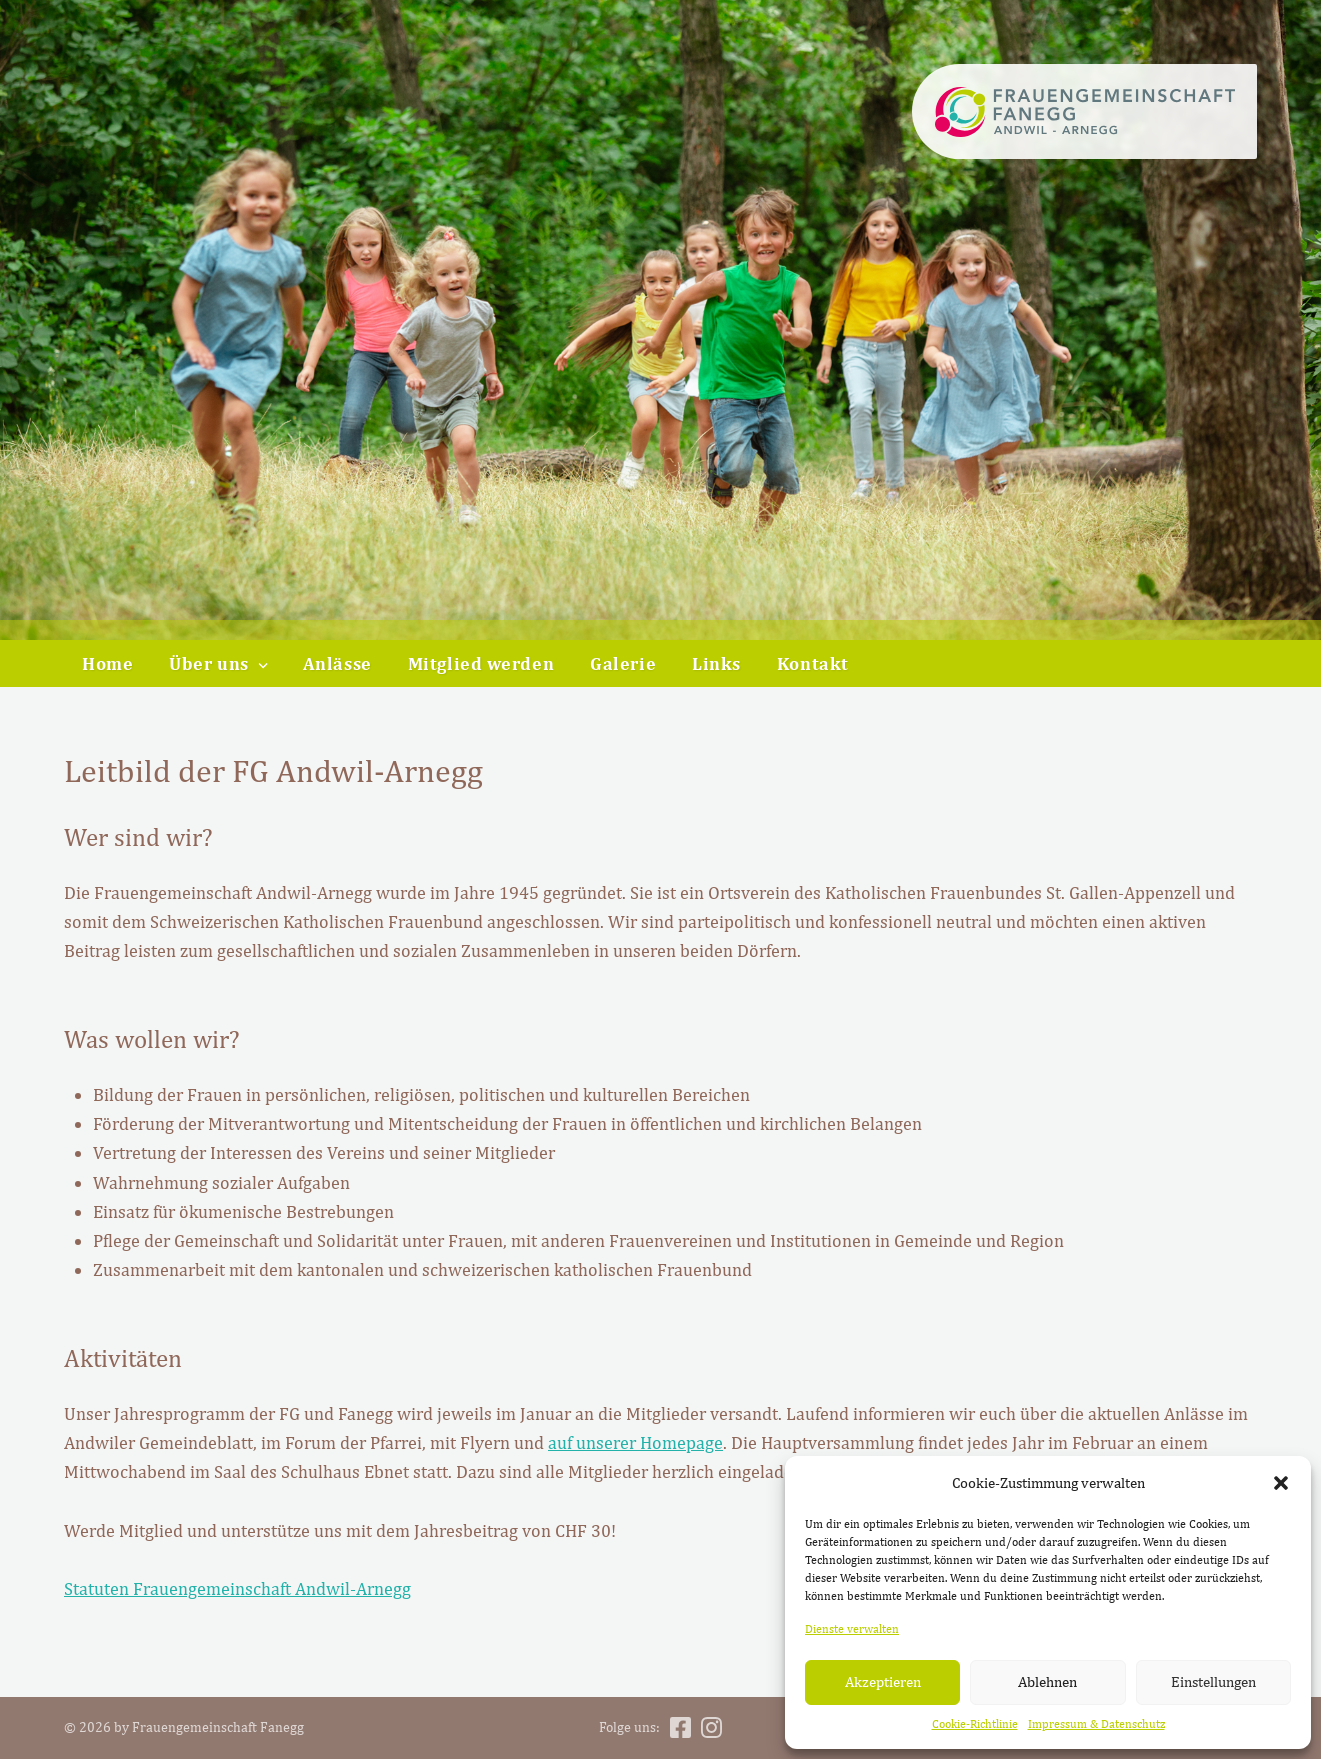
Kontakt (813, 663)
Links (716, 663)
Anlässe (337, 663)
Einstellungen (1213, 1681)
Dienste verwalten (852, 1629)
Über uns (209, 663)
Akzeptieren (883, 1681)
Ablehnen (1047, 1681)
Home (107, 663)
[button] (1281, 1483)
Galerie (623, 663)
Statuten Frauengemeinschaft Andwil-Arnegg (237, 1588)
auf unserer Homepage (635, 1442)
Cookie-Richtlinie (975, 1724)
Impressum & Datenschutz (1096, 1724)
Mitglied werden (481, 663)
